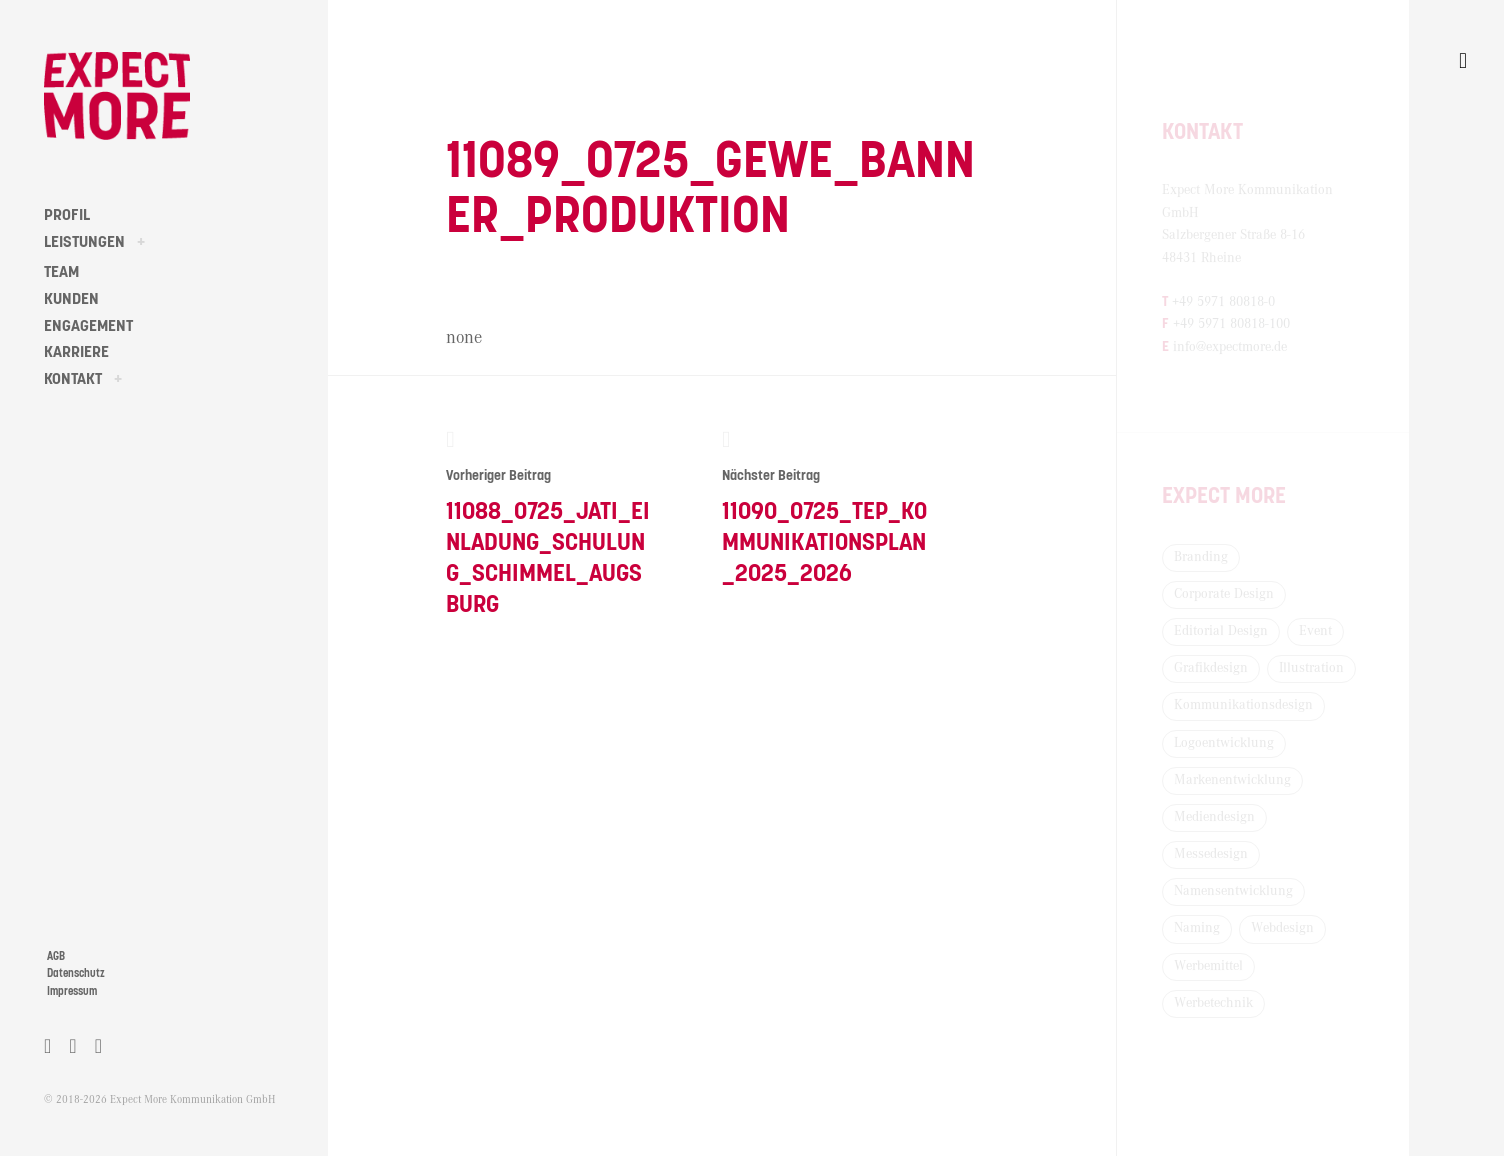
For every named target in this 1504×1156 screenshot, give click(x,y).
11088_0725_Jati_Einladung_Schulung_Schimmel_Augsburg (549, 522)
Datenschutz (76, 973)
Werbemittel (1208, 966)
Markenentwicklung (1232, 780)
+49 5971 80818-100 (1231, 324)
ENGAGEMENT (88, 326)
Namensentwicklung (1233, 891)
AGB (56, 956)
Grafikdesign (1211, 668)
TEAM (61, 272)
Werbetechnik (1213, 1003)
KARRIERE (76, 352)
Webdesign (1282, 928)
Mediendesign (1214, 817)
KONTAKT (73, 379)
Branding (1201, 557)
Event (1315, 631)
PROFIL (67, 215)
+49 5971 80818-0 (1223, 302)
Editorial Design (1221, 631)
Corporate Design (1224, 594)
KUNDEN (71, 299)
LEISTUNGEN (84, 242)
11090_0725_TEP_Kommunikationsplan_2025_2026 (825, 507)
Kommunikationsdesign (1243, 705)
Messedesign (1211, 854)
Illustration (1311, 668)
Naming (1197, 928)
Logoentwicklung (1224, 743)
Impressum (72, 991)
